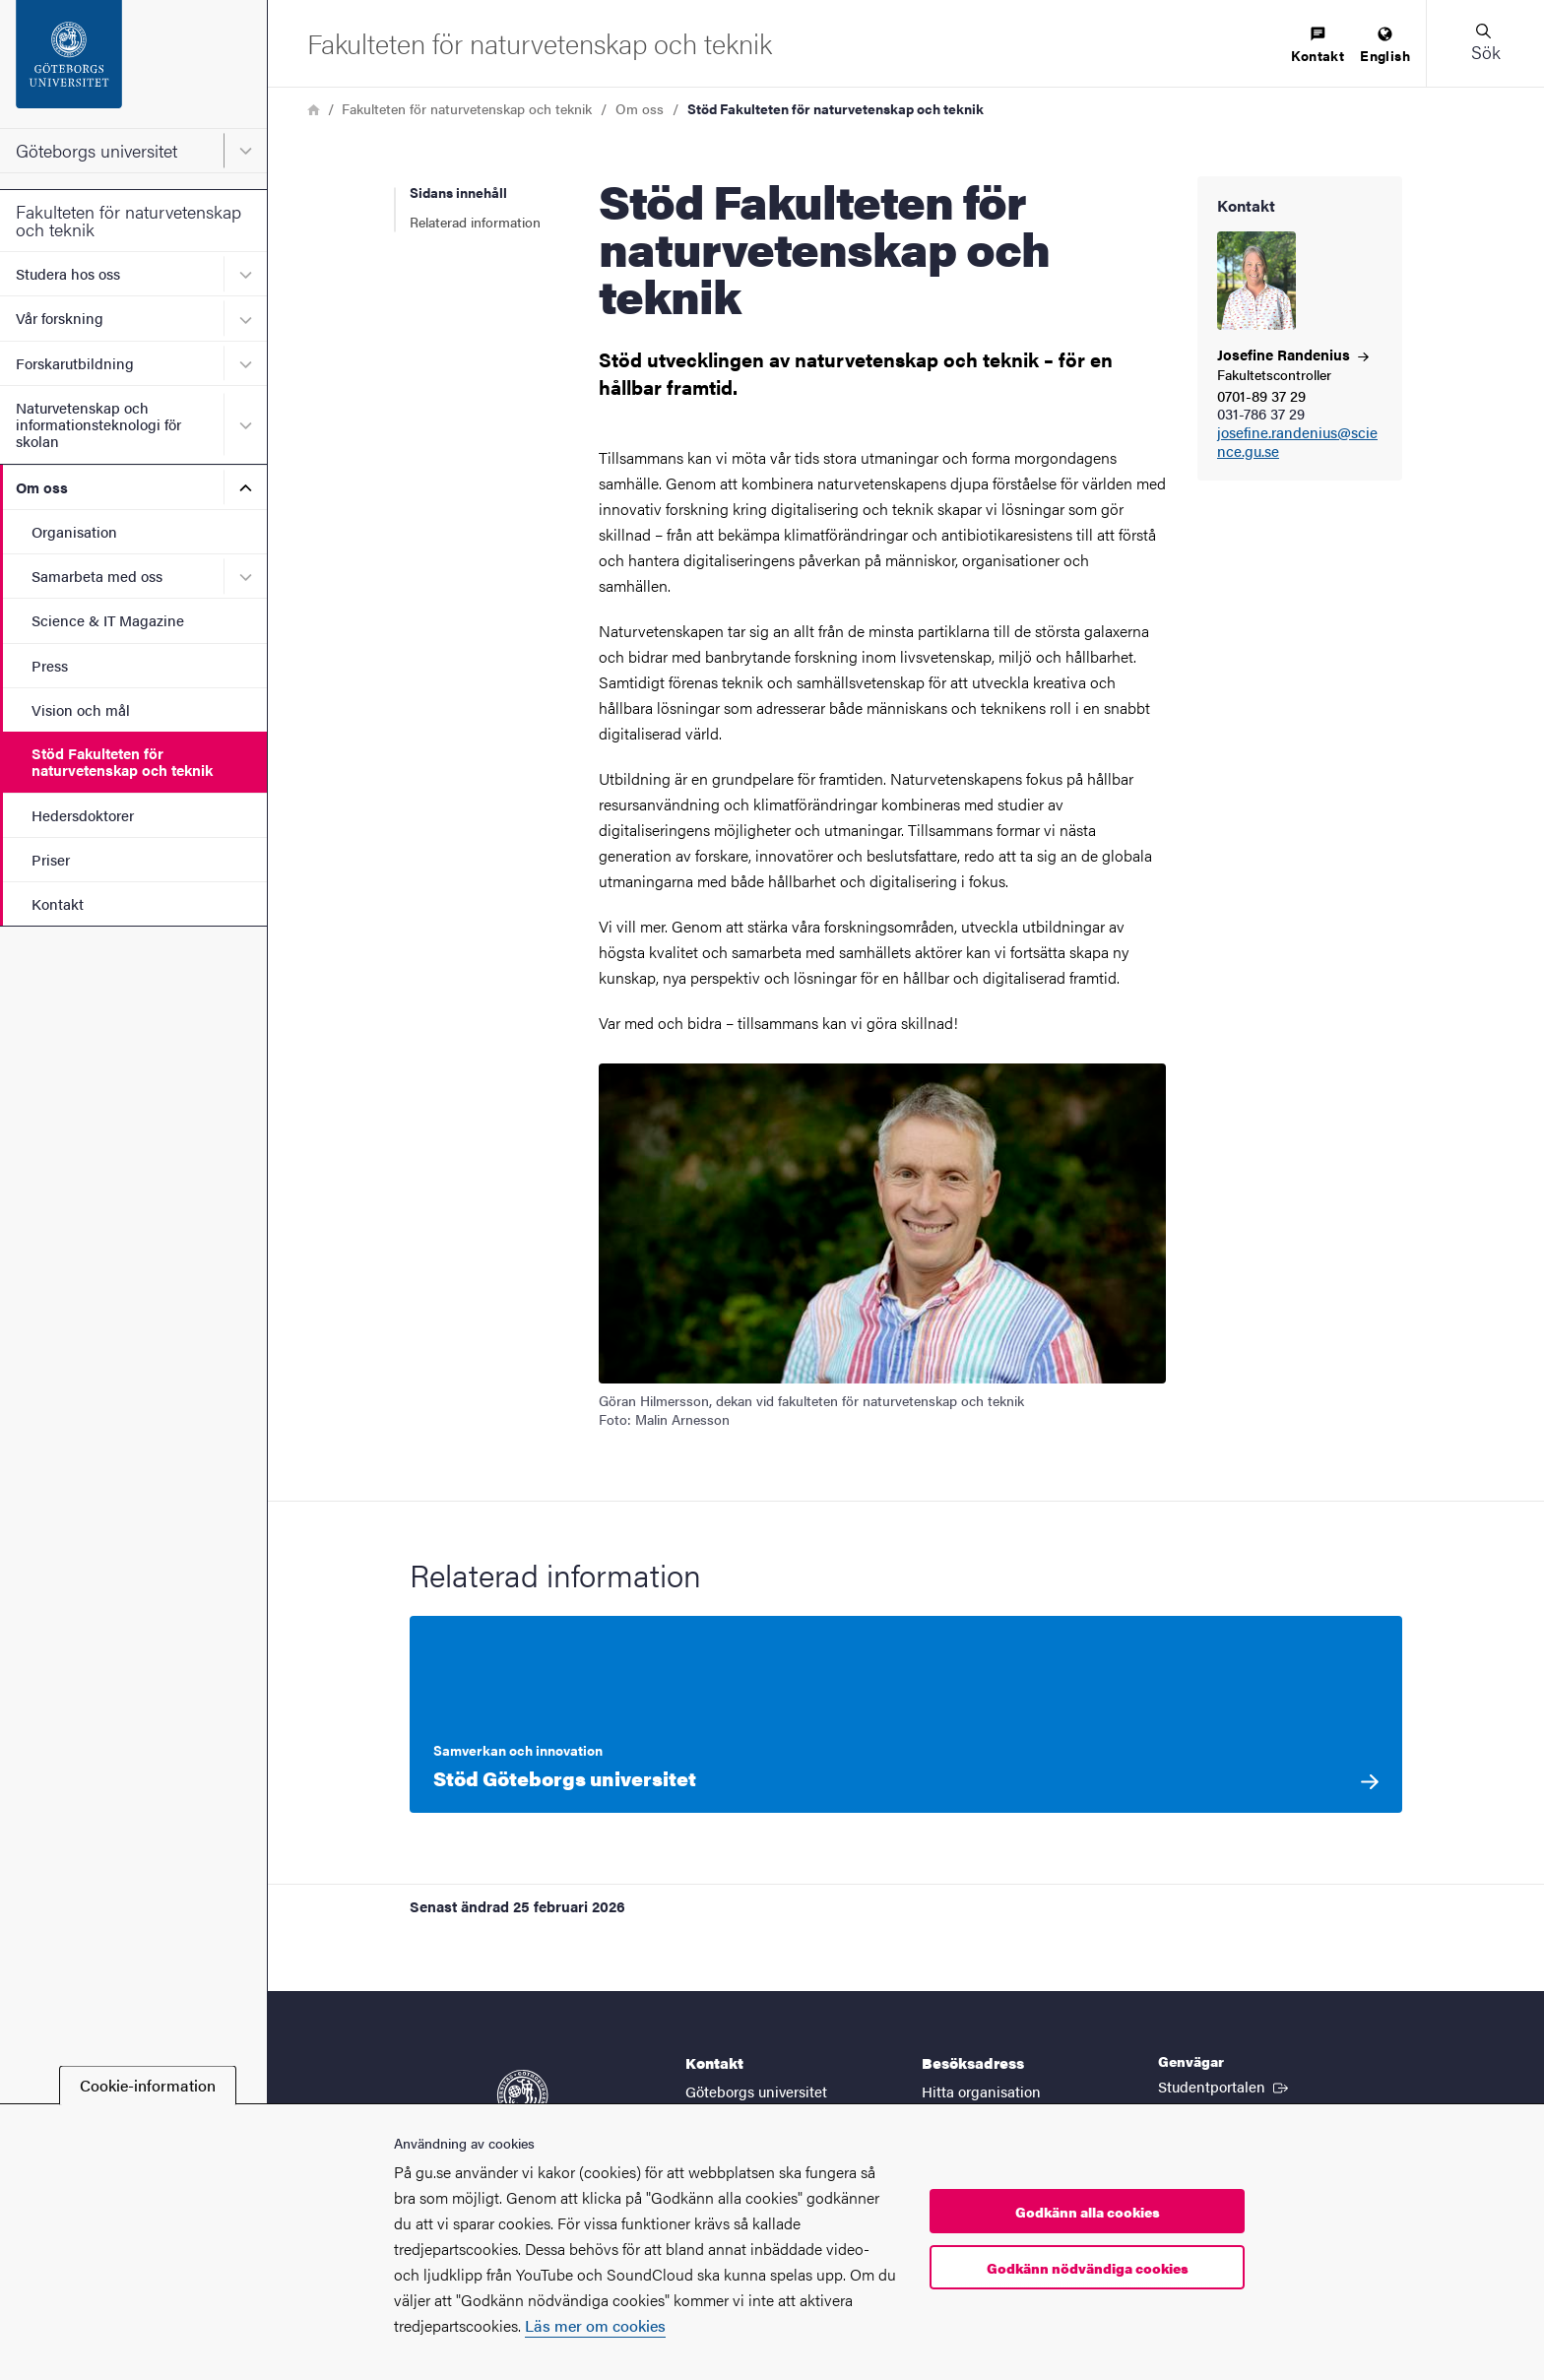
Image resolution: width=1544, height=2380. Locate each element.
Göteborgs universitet (96, 150)
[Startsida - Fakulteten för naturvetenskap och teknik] (539, 43)
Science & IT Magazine (108, 620)
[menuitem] (1317, 46)
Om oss (42, 487)
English (1385, 46)
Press (50, 665)
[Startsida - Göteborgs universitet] (133, 64)
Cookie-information (148, 2085)
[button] (1485, 43)
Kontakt (58, 903)
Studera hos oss (68, 273)
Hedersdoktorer (83, 814)
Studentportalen (1225, 2085)
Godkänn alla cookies (1087, 2211)
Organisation (74, 531)
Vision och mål (81, 709)
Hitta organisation (981, 2091)
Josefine (1293, 354)
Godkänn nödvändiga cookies (1088, 2268)
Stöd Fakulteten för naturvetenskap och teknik (122, 761)
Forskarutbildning (75, 363)
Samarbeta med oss (97, 575)
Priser (51, 859)
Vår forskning (59, 317)
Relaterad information (475, 221)
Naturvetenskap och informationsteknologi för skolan (98, 424)
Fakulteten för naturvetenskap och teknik (128, 220)
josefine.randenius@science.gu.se (1297, 442)
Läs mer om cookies (595, 2325)
